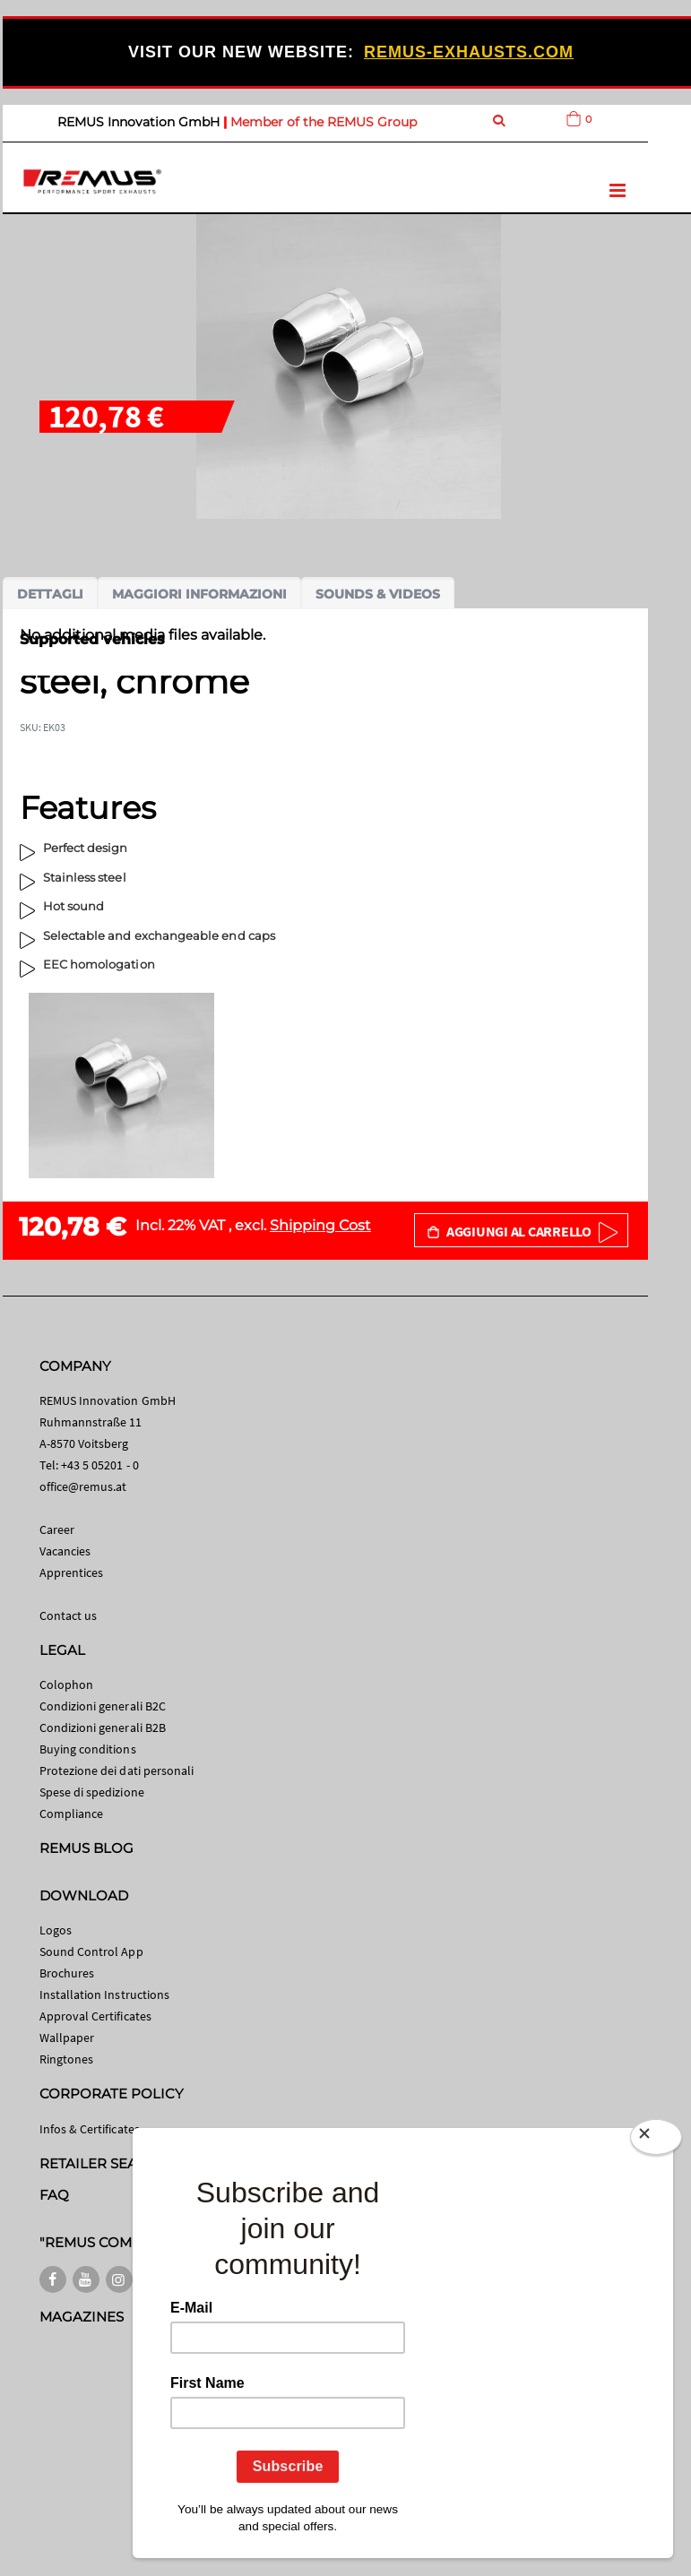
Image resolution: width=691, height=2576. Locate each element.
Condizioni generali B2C (103, 1706)
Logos (55, 1930)
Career (56, 1529)
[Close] (656, 2137)
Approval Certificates (95, 2016)
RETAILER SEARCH (103, 2163)
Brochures (67, 1973)
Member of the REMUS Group (323, 122)
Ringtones (66, 2059)
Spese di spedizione (91, 1792)
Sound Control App (91, 1951)
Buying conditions (87, 1749)
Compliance (71, 1813)
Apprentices (71, 1572)
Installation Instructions (104, 1994)
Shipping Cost (320, 1225)
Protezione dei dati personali (116, 1770)
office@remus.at (83, 1486)
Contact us (68, 1615)
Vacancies (65, 1551)
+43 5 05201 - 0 (100, 1465)
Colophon (66, 1684)
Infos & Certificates (89, 2129)
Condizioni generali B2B (103, 1727)
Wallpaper (67, 2037)
